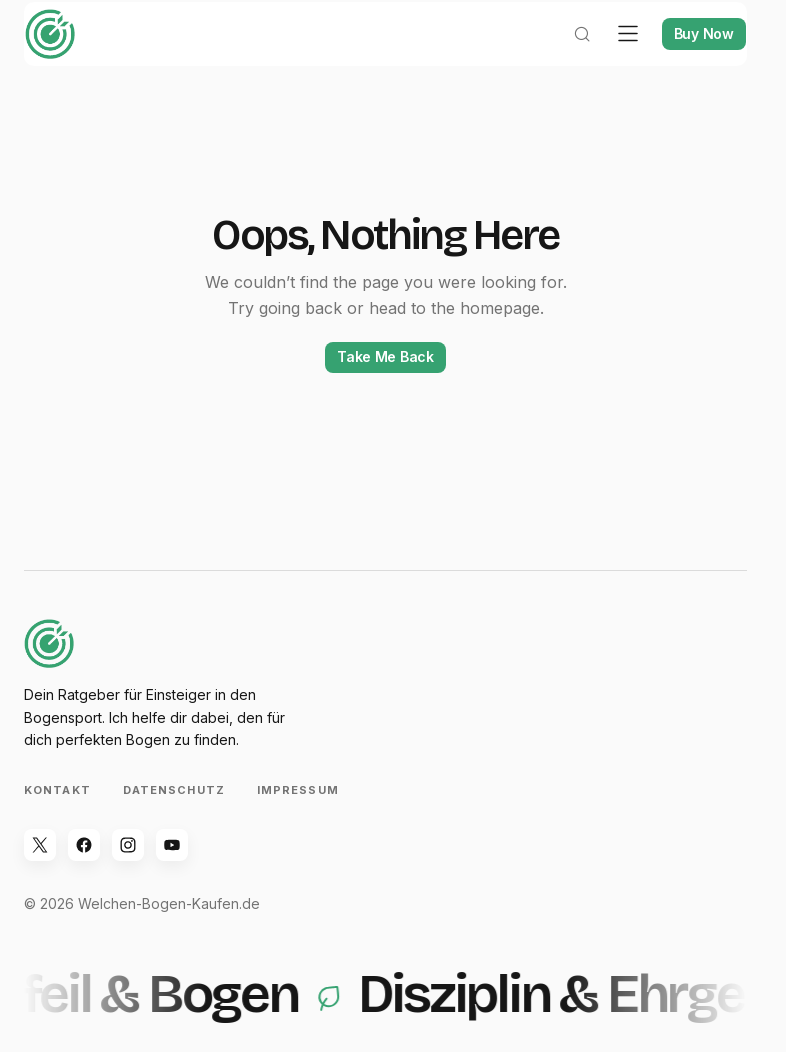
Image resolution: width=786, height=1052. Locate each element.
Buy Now (689, 55)
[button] (567, 56)
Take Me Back (385, 378)
